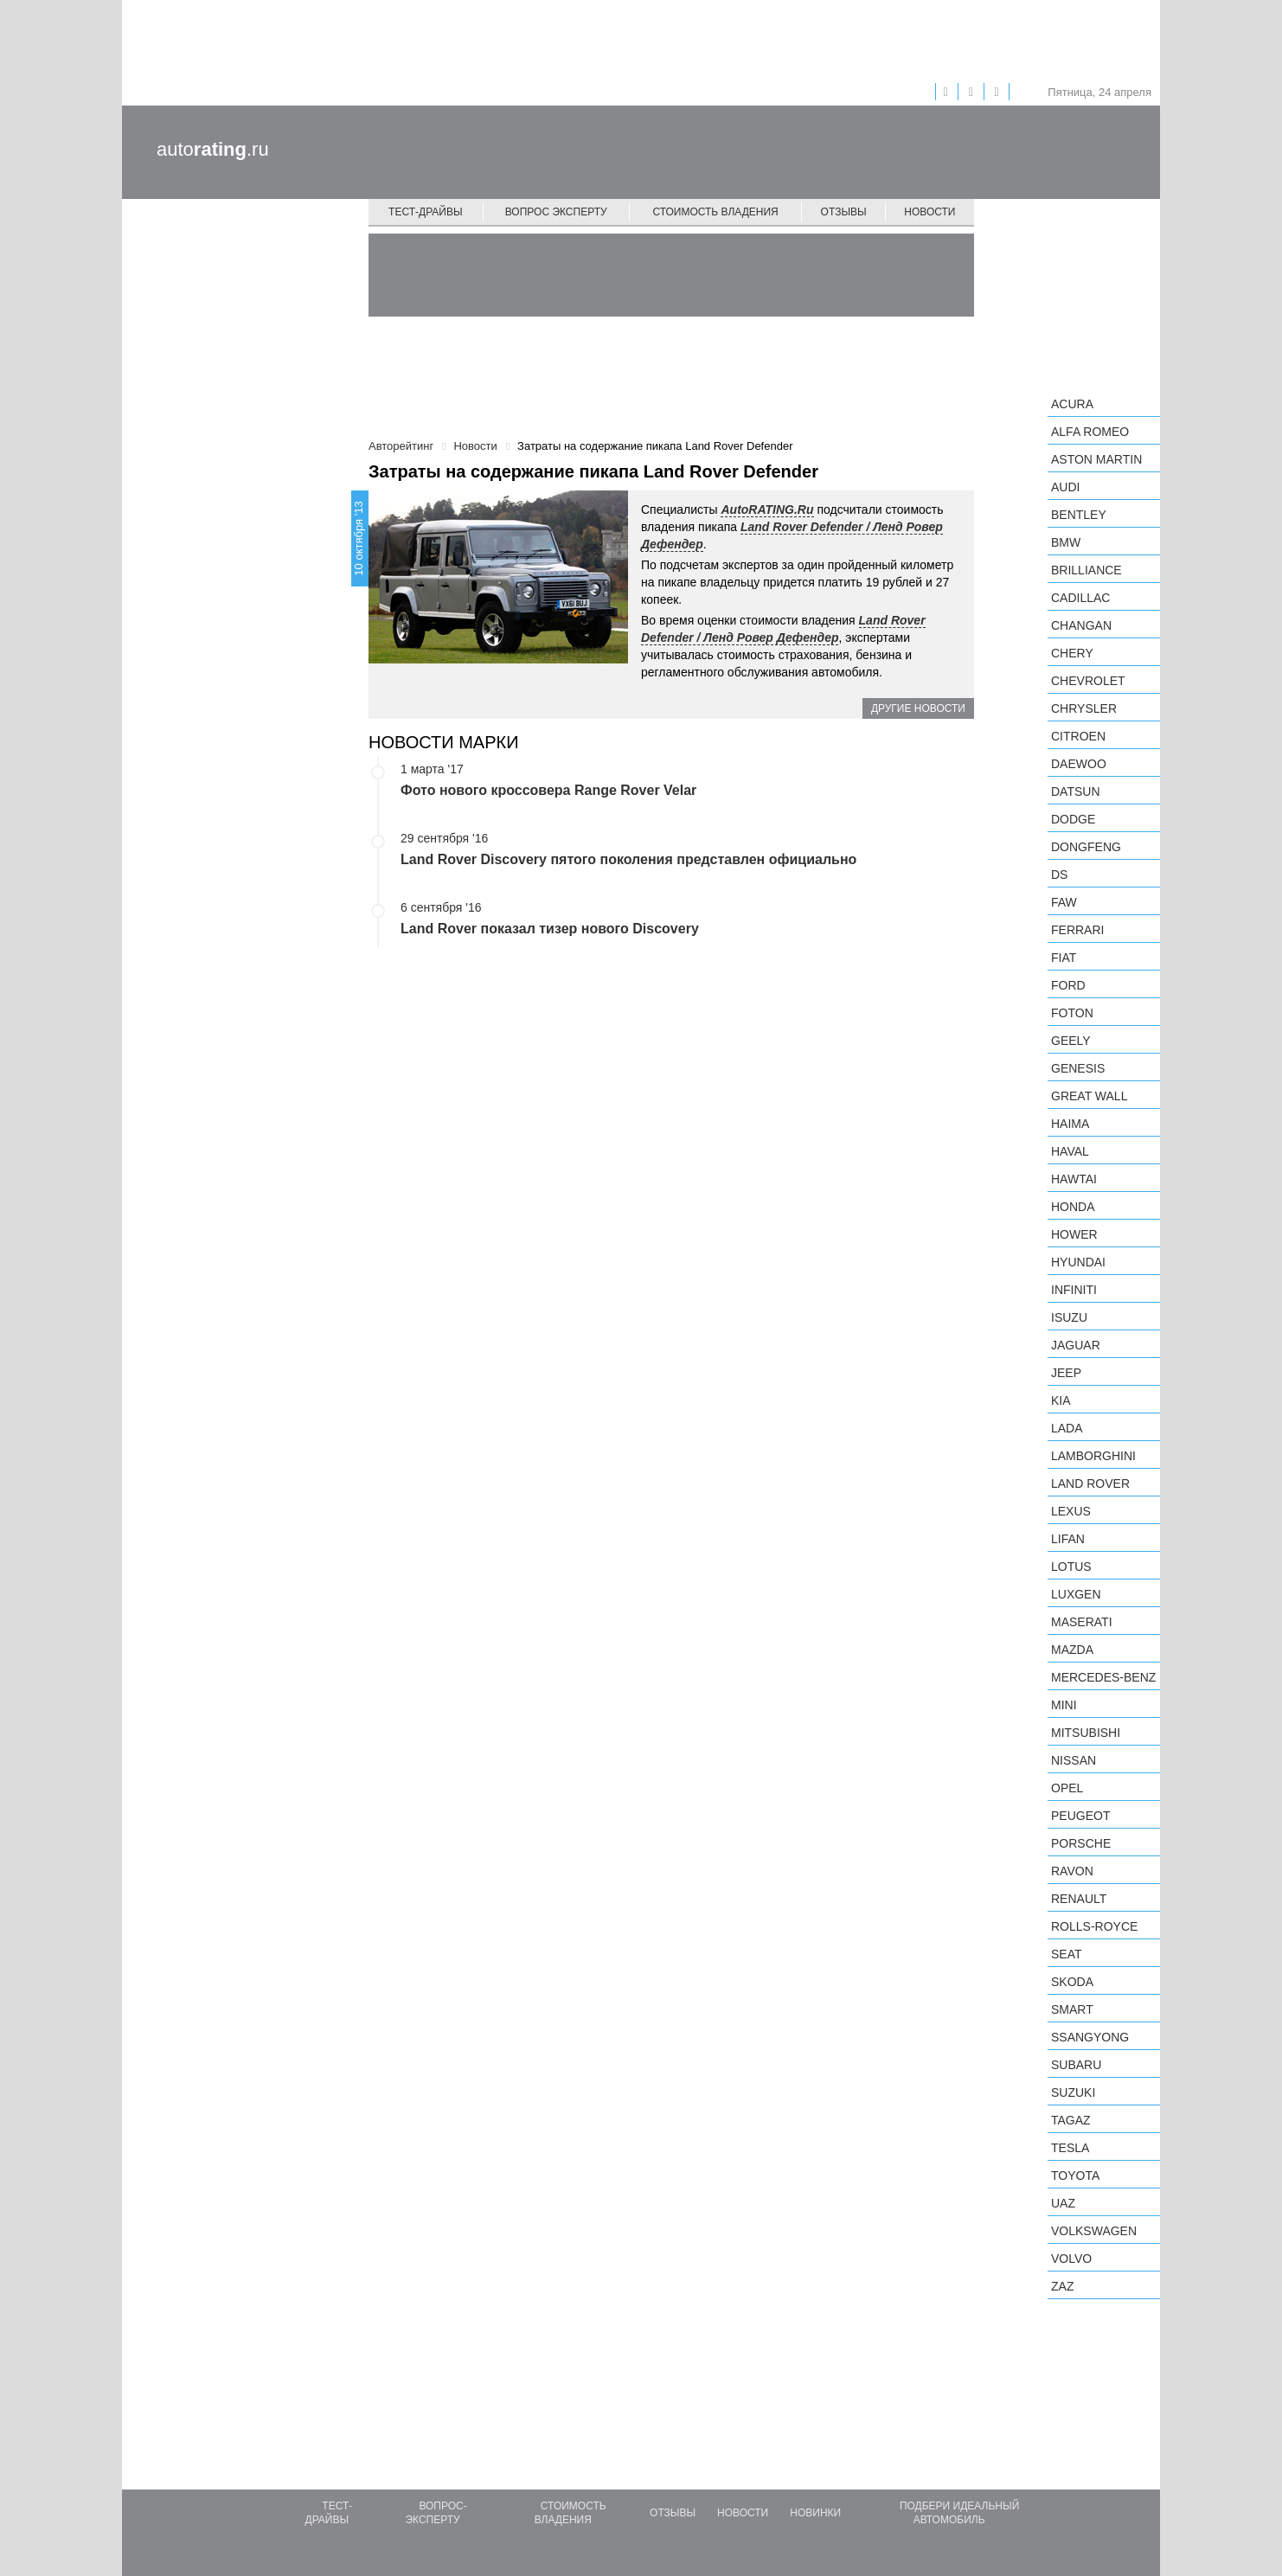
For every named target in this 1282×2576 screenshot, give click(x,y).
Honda (1073, 1207)
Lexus (1071, 1511)
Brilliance (1086, 570)
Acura (1072, 404)
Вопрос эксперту (556, 212)
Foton (1072, 1013)
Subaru (1076, 2065)
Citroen (1078, 736)
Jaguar (1075, 1345)
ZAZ (1062, 2286)
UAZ (1063, 2203)
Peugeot (1080, 1816)
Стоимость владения (715, 212)
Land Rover (1090, 1483)
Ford (1068, 985)
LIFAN (1068, 1539)
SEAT (1066, 1954)
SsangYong (1090, 2037)
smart (1072, 2009)
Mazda (1072, 1649)
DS (1059, 874)
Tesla (1070, 2148)
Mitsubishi (1085, 1733)
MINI (1064, 1705)
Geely (1071, 1041)
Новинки (815, 2513)
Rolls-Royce (1094, 1926)
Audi (1065, 487)
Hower (1074, 1234)
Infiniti (1074, 1290)
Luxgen (1076, 1594)
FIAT (1063, 957)
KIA (1061, 1400)
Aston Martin (1096, 459)
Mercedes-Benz (1103, 1677)
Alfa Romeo (1090, 432)
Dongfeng (1086, 847)
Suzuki (1073, 2092)
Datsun (1075, 791)
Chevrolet (1088, 681)
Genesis (1078, 1068)
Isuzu (1069, 1317)
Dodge (1073, 819)
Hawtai (1074, 1179)
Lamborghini (1093, 1456)
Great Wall (1089, 1096)
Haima (1070, 1124)
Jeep (1066, 1373)
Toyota (1075, 2175)
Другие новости (918, 708)
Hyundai (1078, 1262)
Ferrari (1077, 930)
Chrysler (1084, 708)
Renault (1078, 1899)
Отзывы (844, 212)
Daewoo (1078, 764)
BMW (1065, 542)
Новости (929, 212)
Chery (1072, 653)
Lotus (1071, 1566)
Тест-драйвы (425, 212)
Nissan (1073, 1760)
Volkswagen (1094, 2231)
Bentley (1078, 515)
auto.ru (213, 149)
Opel (1067, 1788)
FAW (1064, 902)
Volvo (1071, 2258)
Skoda (1072, 1982)
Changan (1081, 625)
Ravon (1072, 1871)
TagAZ (1071, 2120)
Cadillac (1080, 598)
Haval (1070, 1151)
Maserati (1081, 1622)
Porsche (1081, 1843)
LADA (1067, 1428)
